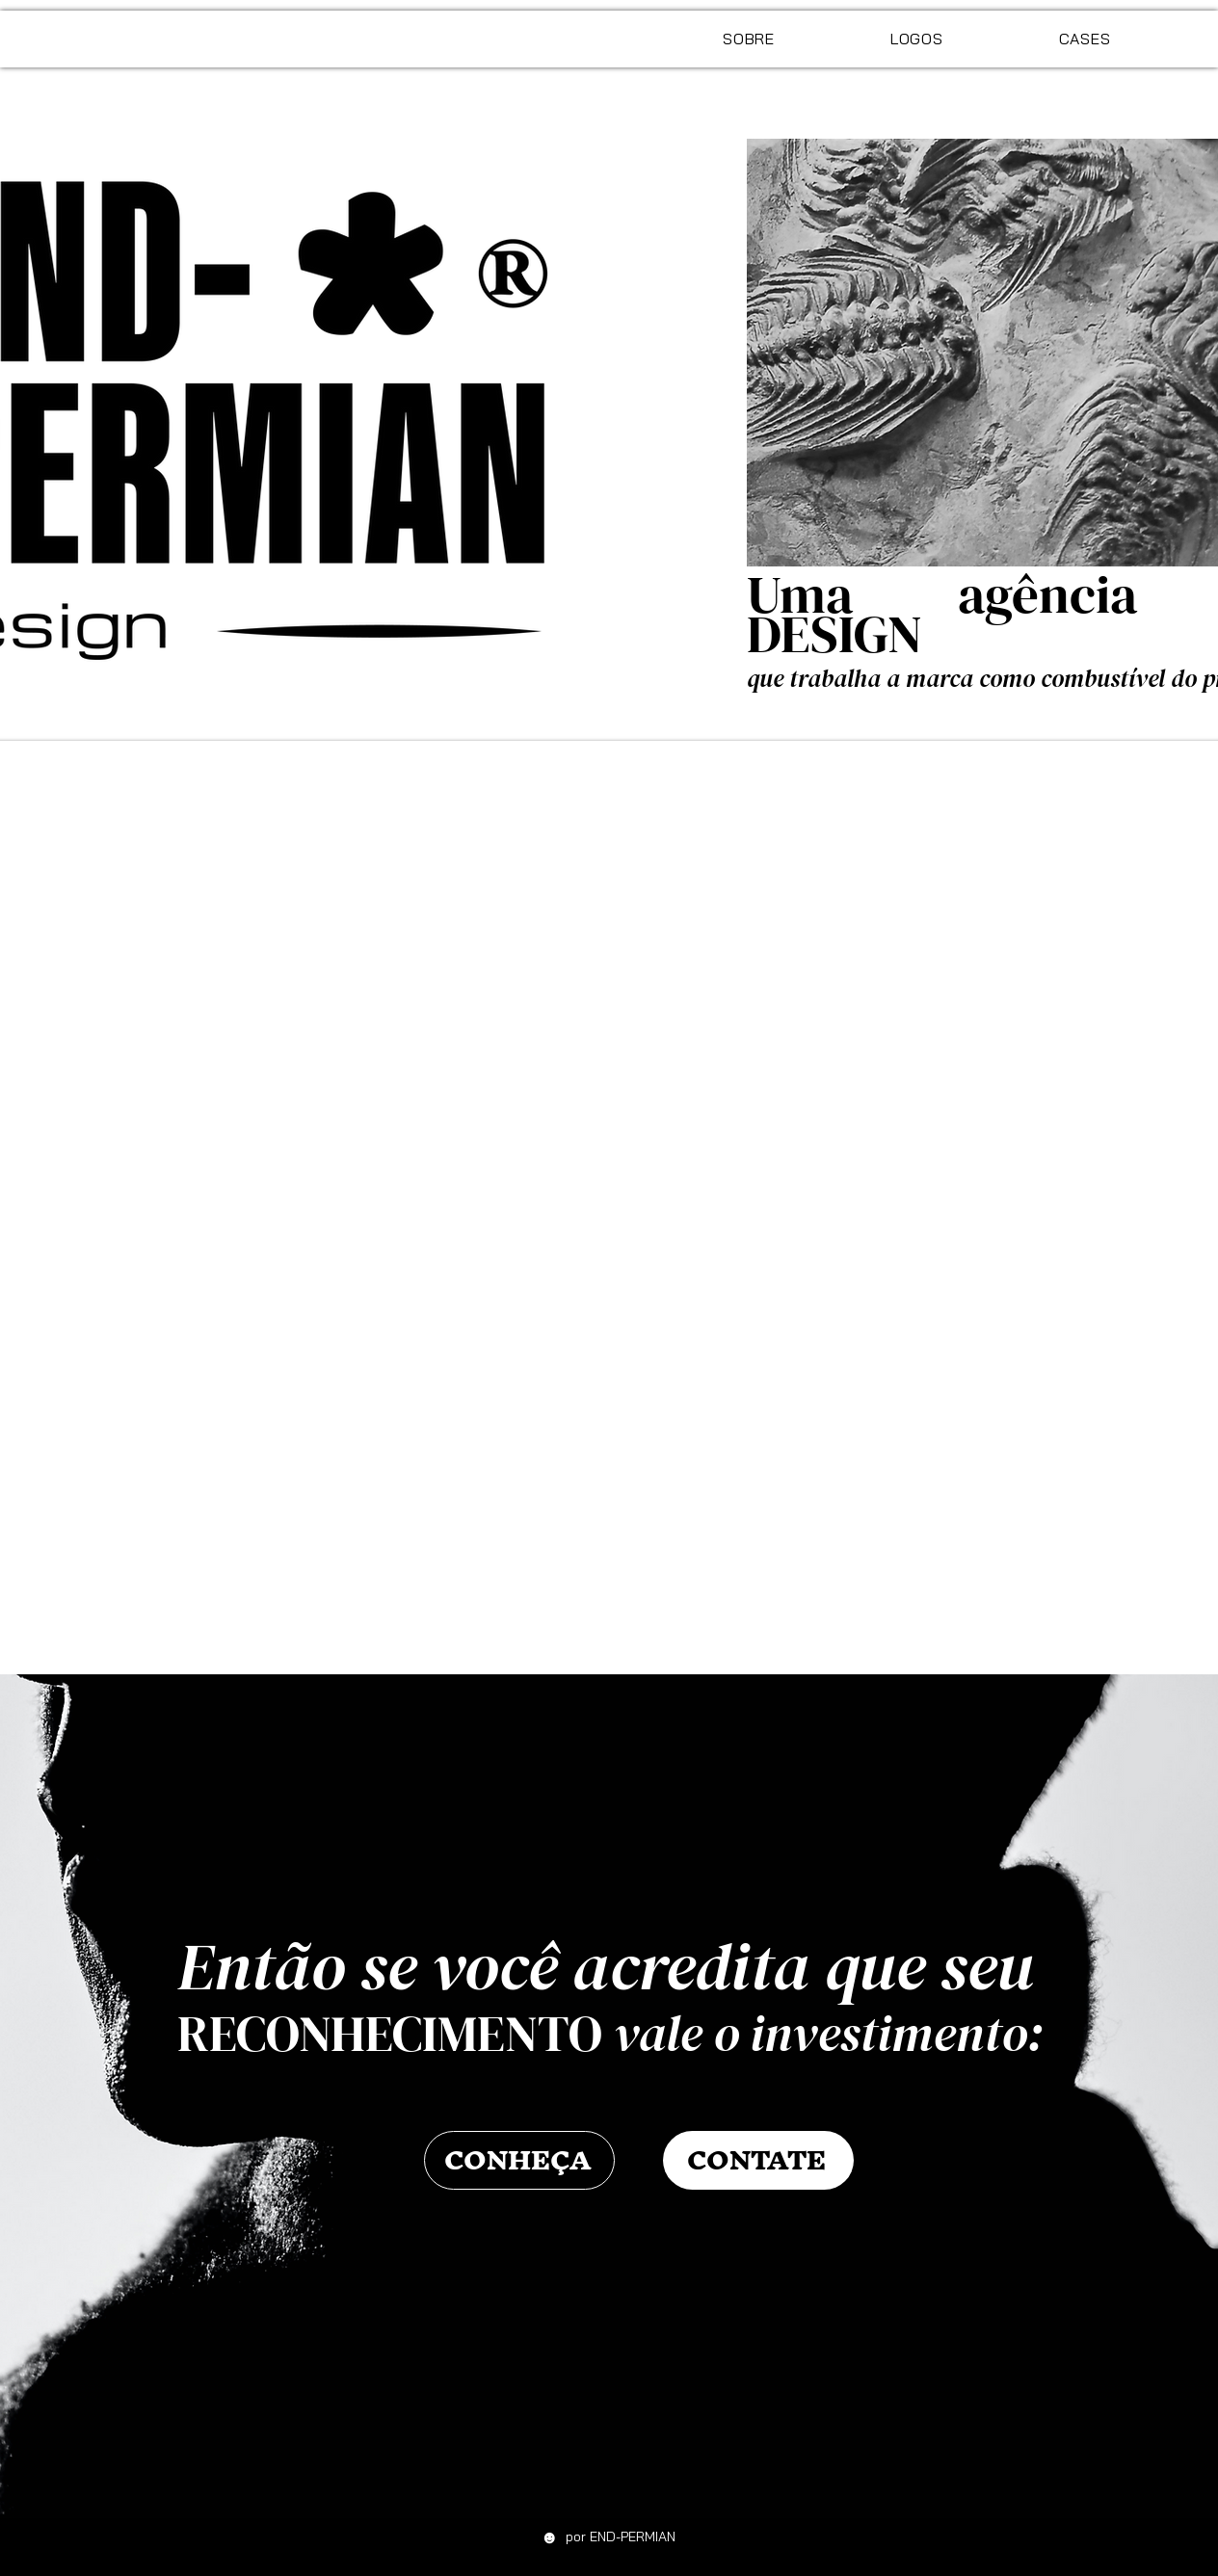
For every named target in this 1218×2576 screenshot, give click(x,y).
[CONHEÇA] (519, 2160)
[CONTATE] (758, 2160)
